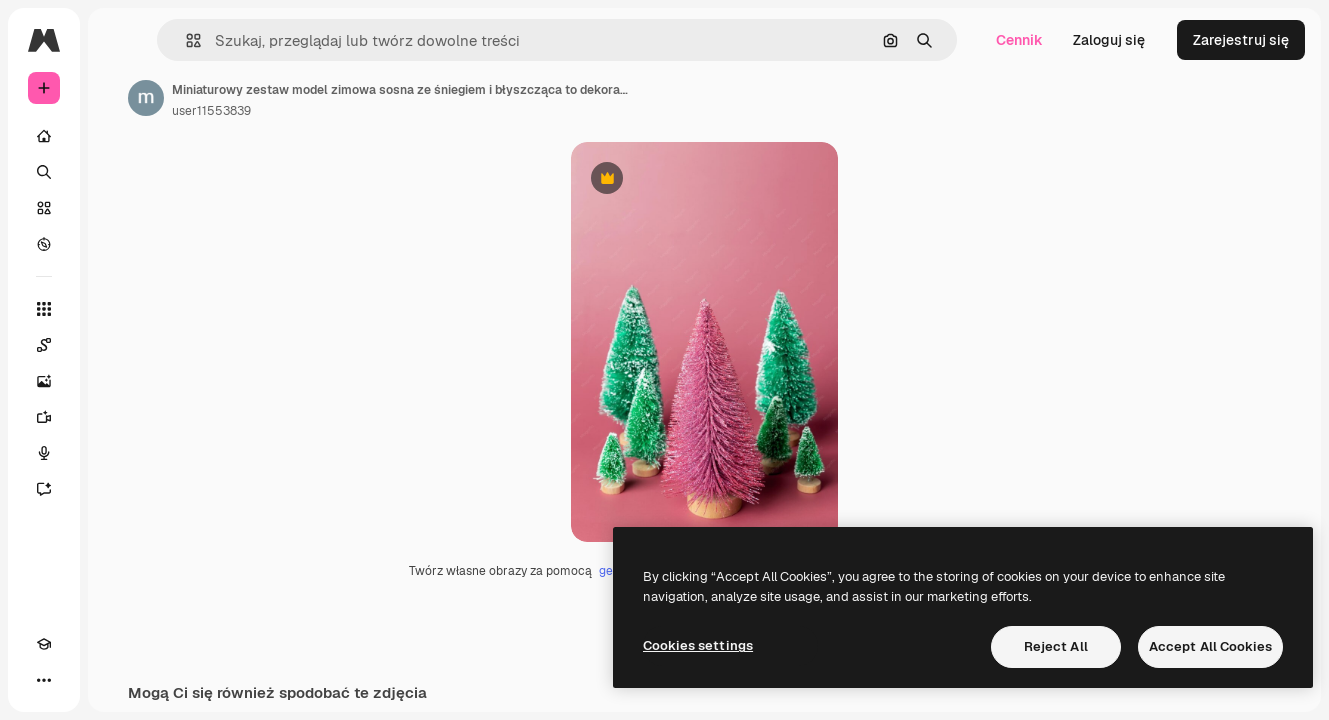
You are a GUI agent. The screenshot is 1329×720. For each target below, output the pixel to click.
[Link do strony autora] (298, 98)
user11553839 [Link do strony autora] (363, 111)
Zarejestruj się (1241, 40)
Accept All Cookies (1210, 646)
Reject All (1056, 646)
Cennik (1019, 40)
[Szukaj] (120, 172)
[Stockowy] (120, 208)
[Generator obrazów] (120, 381)
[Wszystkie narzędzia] (120, 309)
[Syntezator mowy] (120, 453)
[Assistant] (120, 489)
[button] (308, 40)
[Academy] (44, 680)
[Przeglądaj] (120, 244)
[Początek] (120, 136)
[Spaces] (120, 345)
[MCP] (116, 680)
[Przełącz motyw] (80, 680)
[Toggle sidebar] (196, 40)
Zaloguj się (1109, 40)
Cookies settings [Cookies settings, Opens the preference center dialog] (698, 645)
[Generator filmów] (120, 417)
